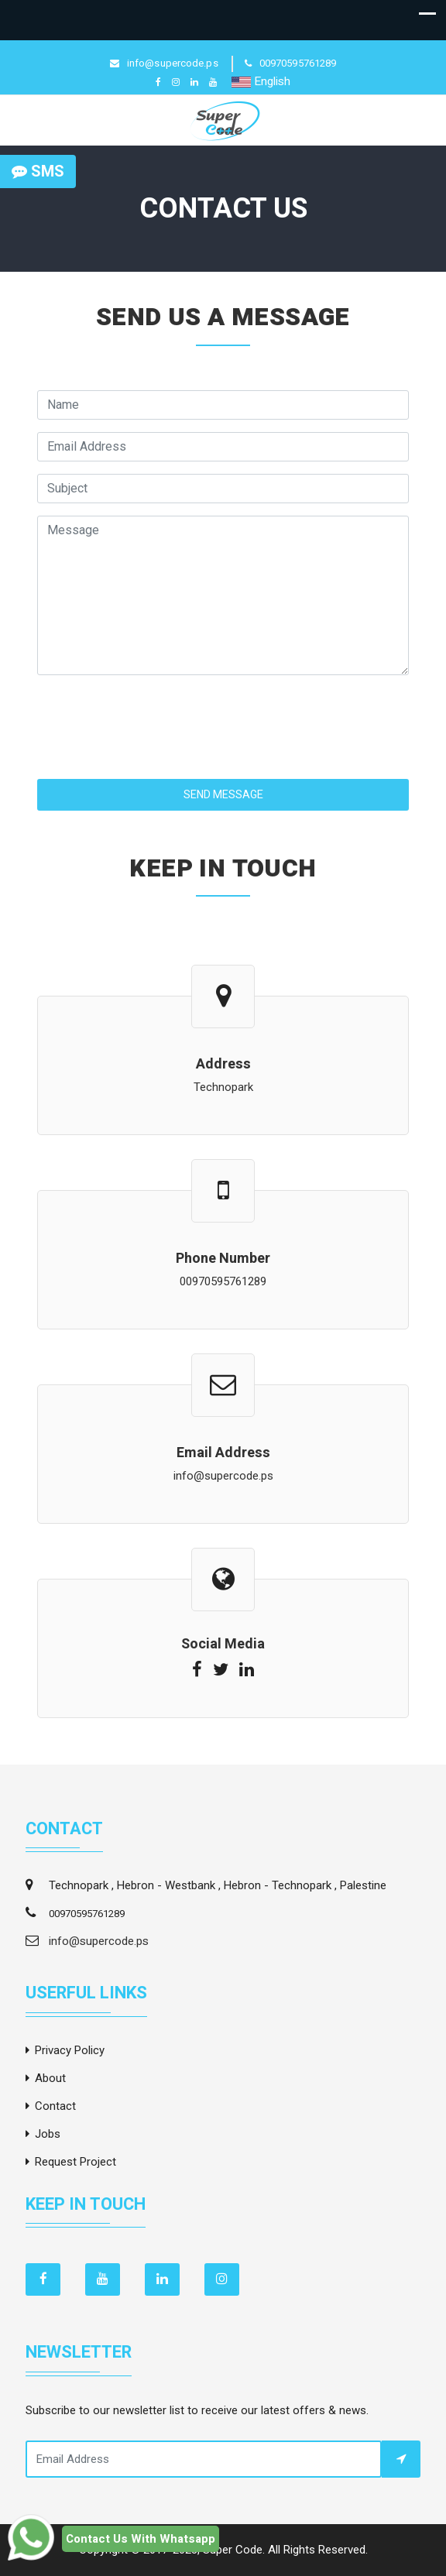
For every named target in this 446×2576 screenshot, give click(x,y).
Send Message (223, 795)
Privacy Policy (70, 2050)
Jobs (47, 2134)
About (50, 2078)
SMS (38, 171)
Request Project (75, 2162)
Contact (55, 2106)
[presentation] (155, 718)
